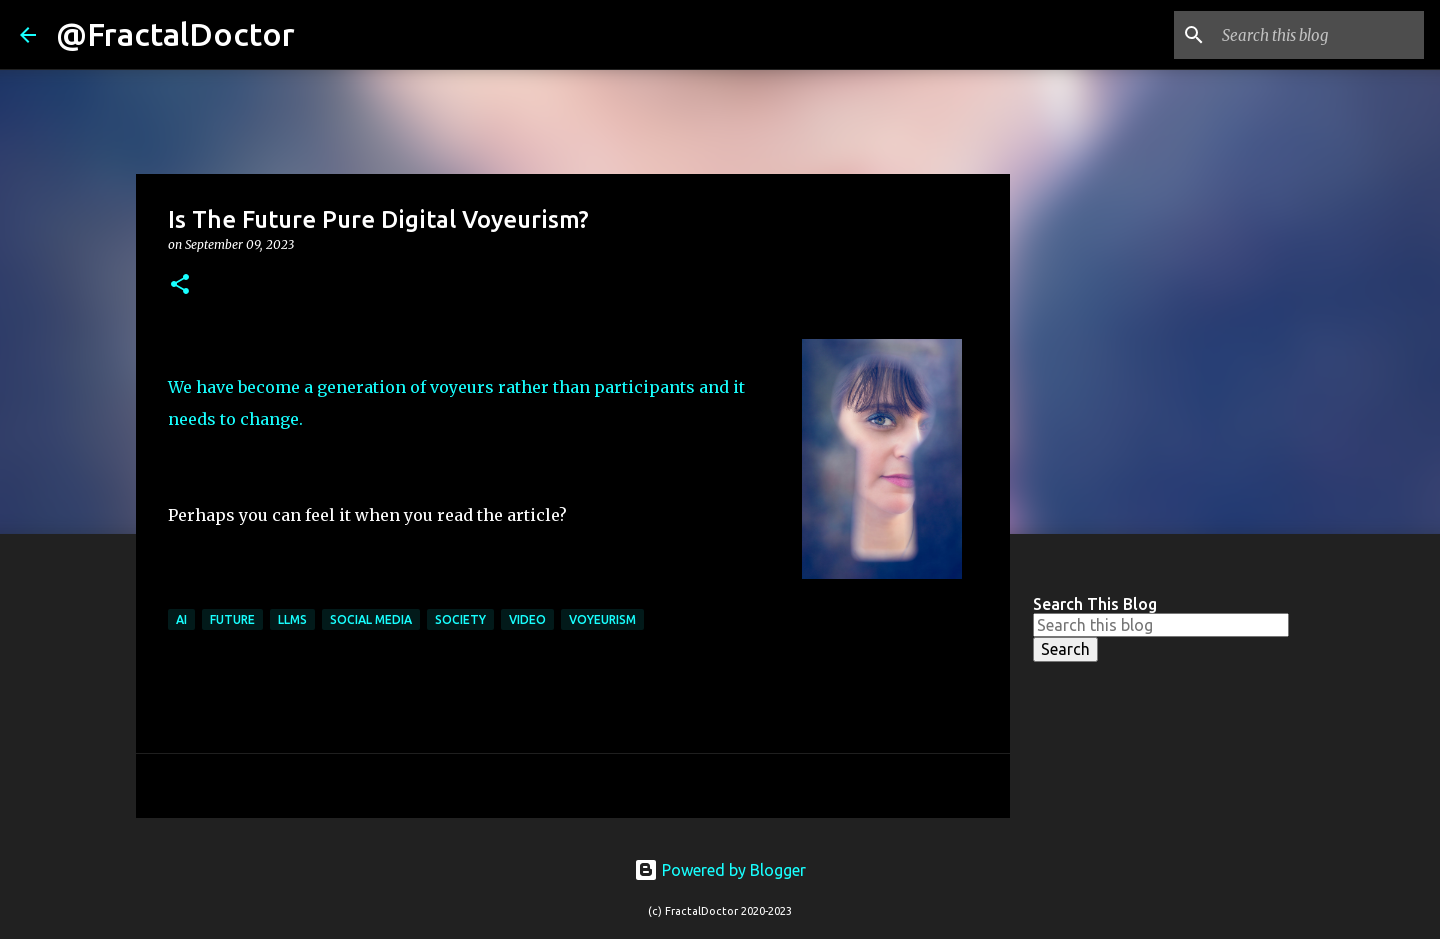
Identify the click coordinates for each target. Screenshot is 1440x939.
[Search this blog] (1319, 35)
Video (527, 619)
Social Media (371, 619)
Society (460, 619)
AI (181, 619)
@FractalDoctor (175, 34)
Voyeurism (602, 619)
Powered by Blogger (720, 870)
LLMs (292, 619)
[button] (180, 285)
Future (232, 619)
